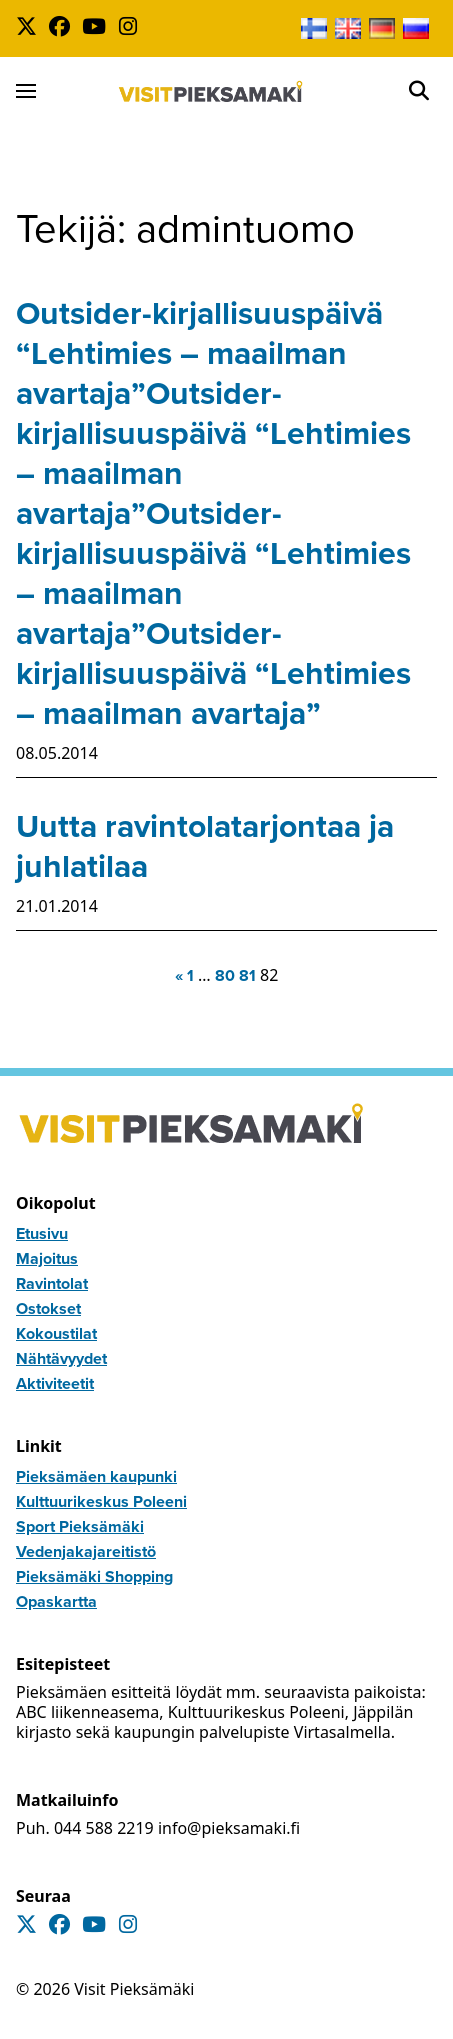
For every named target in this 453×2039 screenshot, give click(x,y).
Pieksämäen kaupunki (96, 1476)
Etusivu (42, 1233)
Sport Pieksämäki (80, 1526)
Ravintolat (52, 1283)
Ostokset (48, 1308)
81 (247, 975)
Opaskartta (56, 1601)
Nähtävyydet (61, 1358)
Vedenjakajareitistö (86, 1551)
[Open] (419, 91)
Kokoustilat (56, 1333)
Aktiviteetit (55, 1383)
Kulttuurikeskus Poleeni (101, 1501)
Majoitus (47, 1258)
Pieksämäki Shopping (94, 1576)
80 (225, 975)
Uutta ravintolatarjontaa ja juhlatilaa (205, 846)
